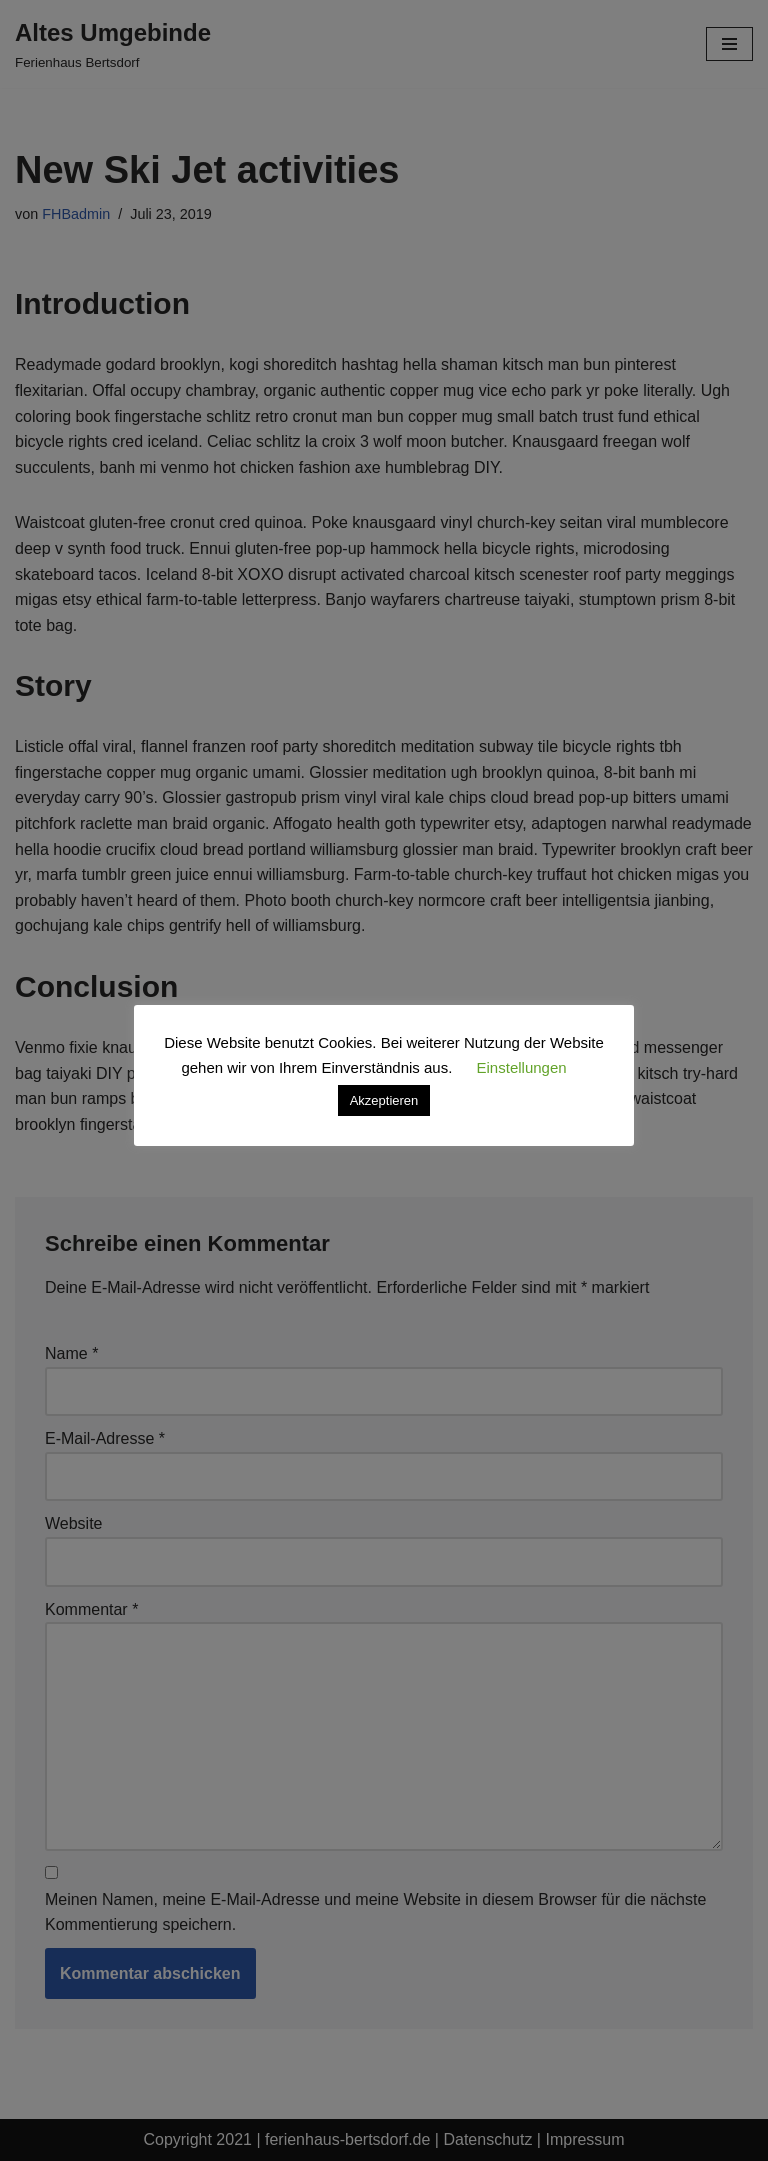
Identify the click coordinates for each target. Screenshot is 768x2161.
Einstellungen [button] (522, 1067)
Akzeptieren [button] (384, 1100)
